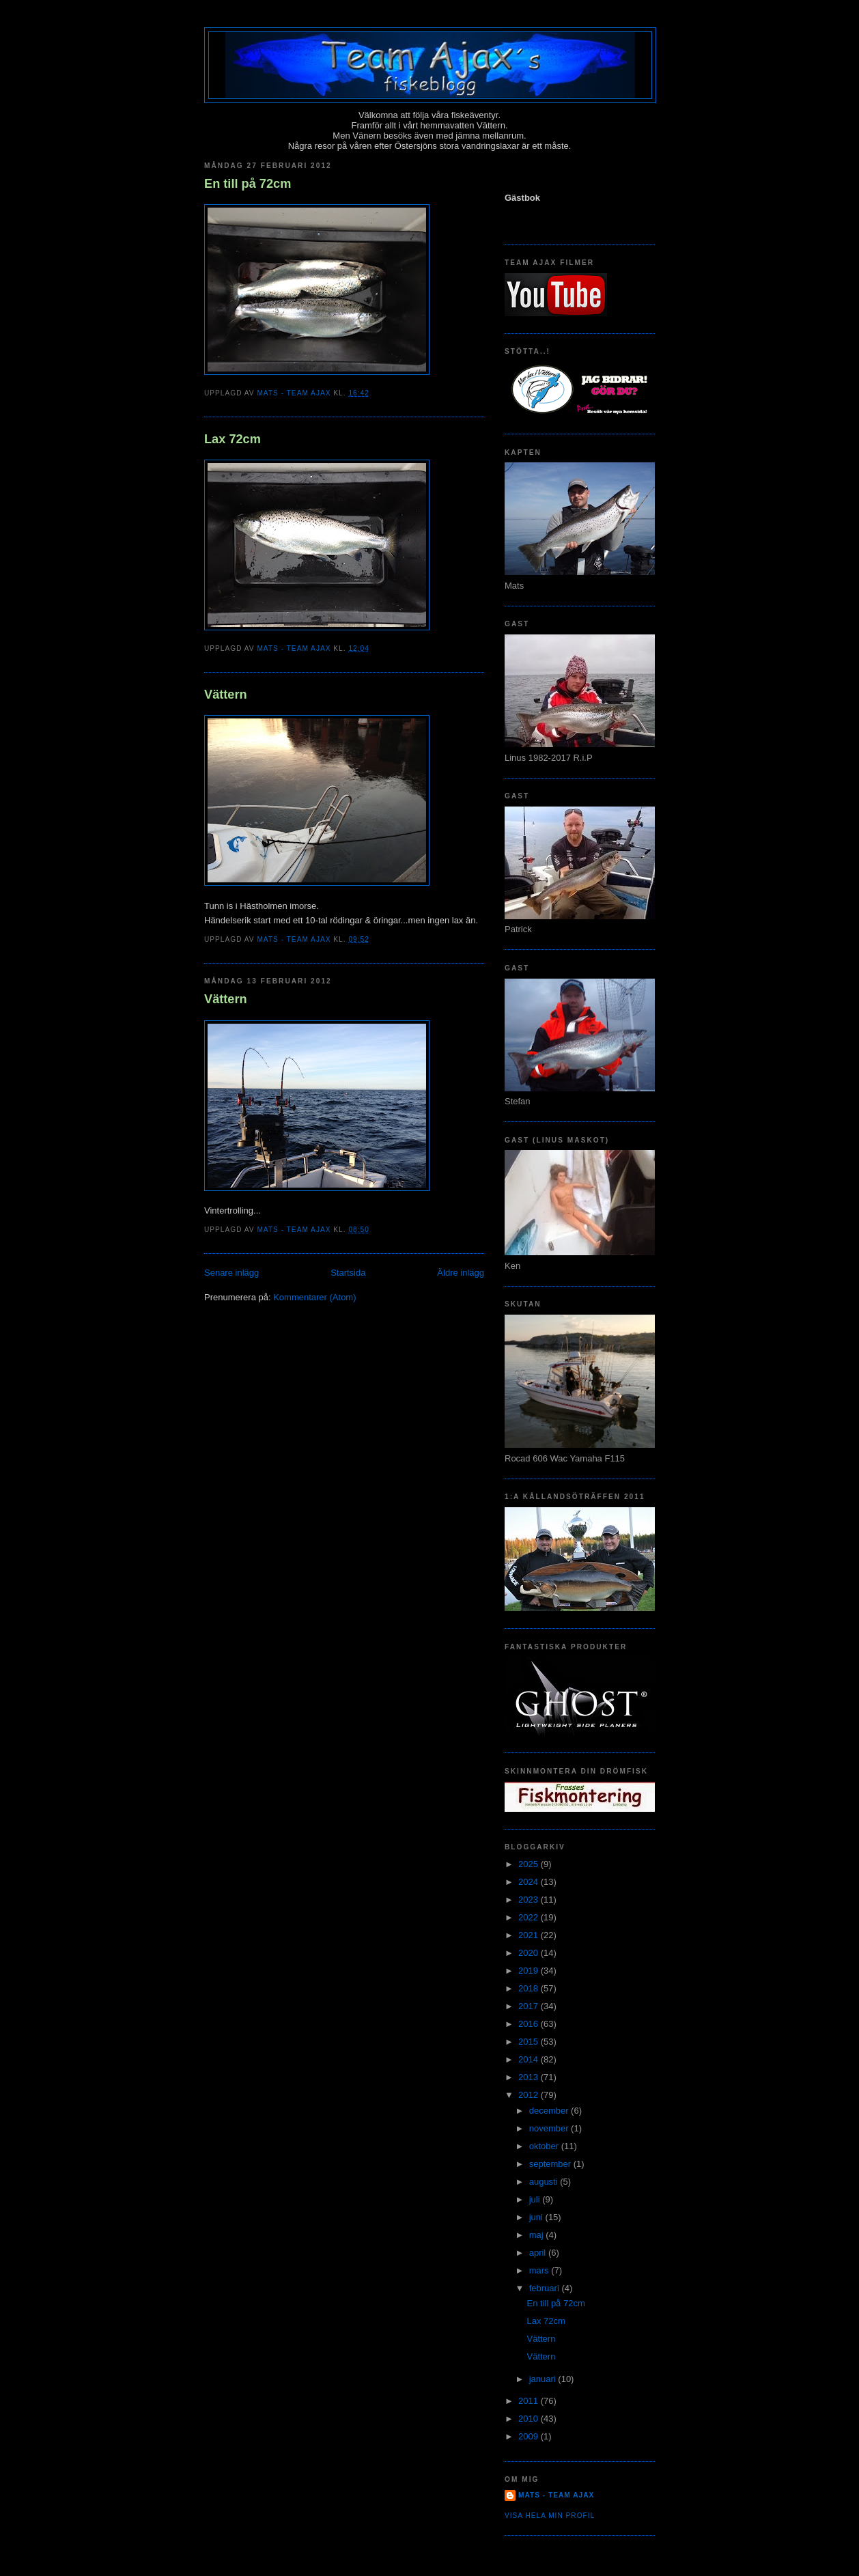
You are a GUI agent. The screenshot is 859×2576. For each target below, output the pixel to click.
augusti (545, 2181)
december (550, 2110)
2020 (529, 1953)
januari (544, 2379)
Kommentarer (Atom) (314, 1297)
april (538, 2253)
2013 (529, 2077)
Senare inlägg (231, 1273)
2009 (529, 2436)
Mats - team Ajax (556, 2495)
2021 (529, 1935)
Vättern (225, 694)
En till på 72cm (247, 184)
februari (545, 2288)
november (550, 2128)
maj (537, 2235)
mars (540, 2270)
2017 (529, 2006)
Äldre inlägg (460, 1273)
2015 (529, 2041)
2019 (529, 1970)
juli (536, 2199)
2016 (529, 2024)
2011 (529, 2401)
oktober (545, 2146)
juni (537, 2217)
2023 (529, 1899)
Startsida (347, 1273)
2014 (529, 2059)
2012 (529, 2095)
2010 (529, 2418)
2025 (529, 1864)
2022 (529, 1917)
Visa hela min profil (550, 2515)
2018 (529, 1988)
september (551, 2164)
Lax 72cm (232, 439)
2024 (529, 1882)
